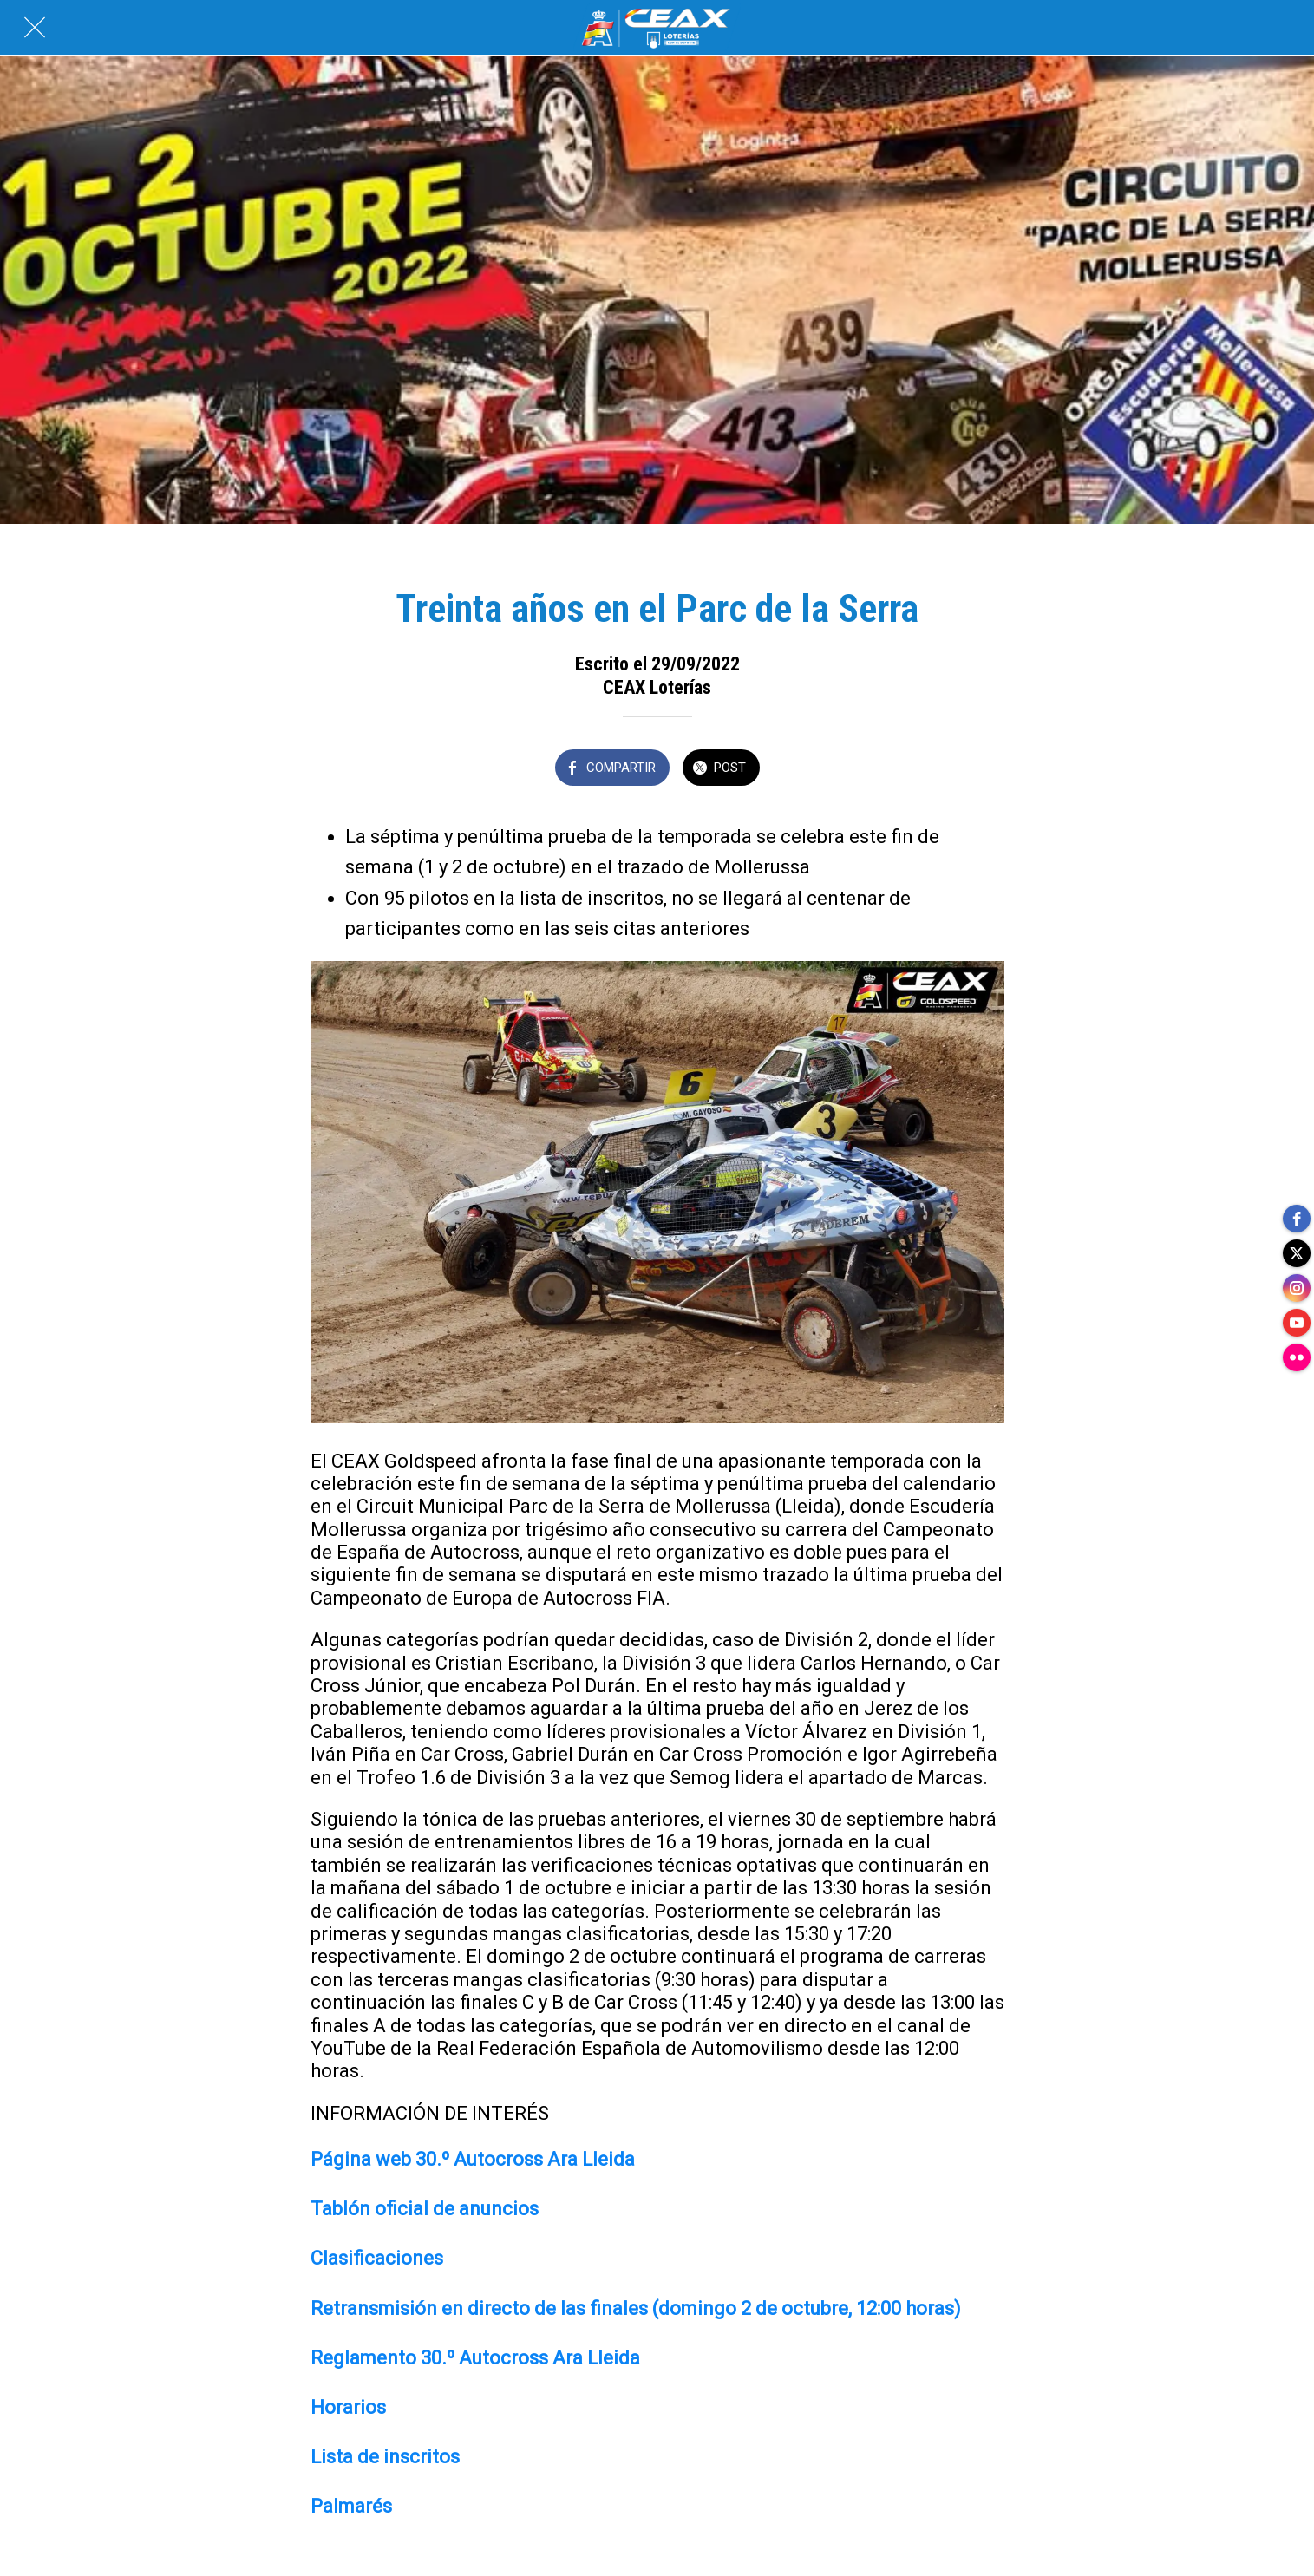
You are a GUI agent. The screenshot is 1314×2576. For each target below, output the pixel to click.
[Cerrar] (34, 27)
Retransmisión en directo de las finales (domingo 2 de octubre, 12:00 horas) (636, 2308)
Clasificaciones (377, 2258)
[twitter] (1297, 1253)
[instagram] (1297, 1288)
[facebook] (1297, 1218)
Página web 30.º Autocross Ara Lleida (473, 2159)
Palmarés (351, 2506)
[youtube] (1297, 1323)
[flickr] (1297, 1357)
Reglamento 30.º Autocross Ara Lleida (475, 2358)
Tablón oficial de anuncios (425, 2209)
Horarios (348, 2407)
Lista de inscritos (385, 2457)
